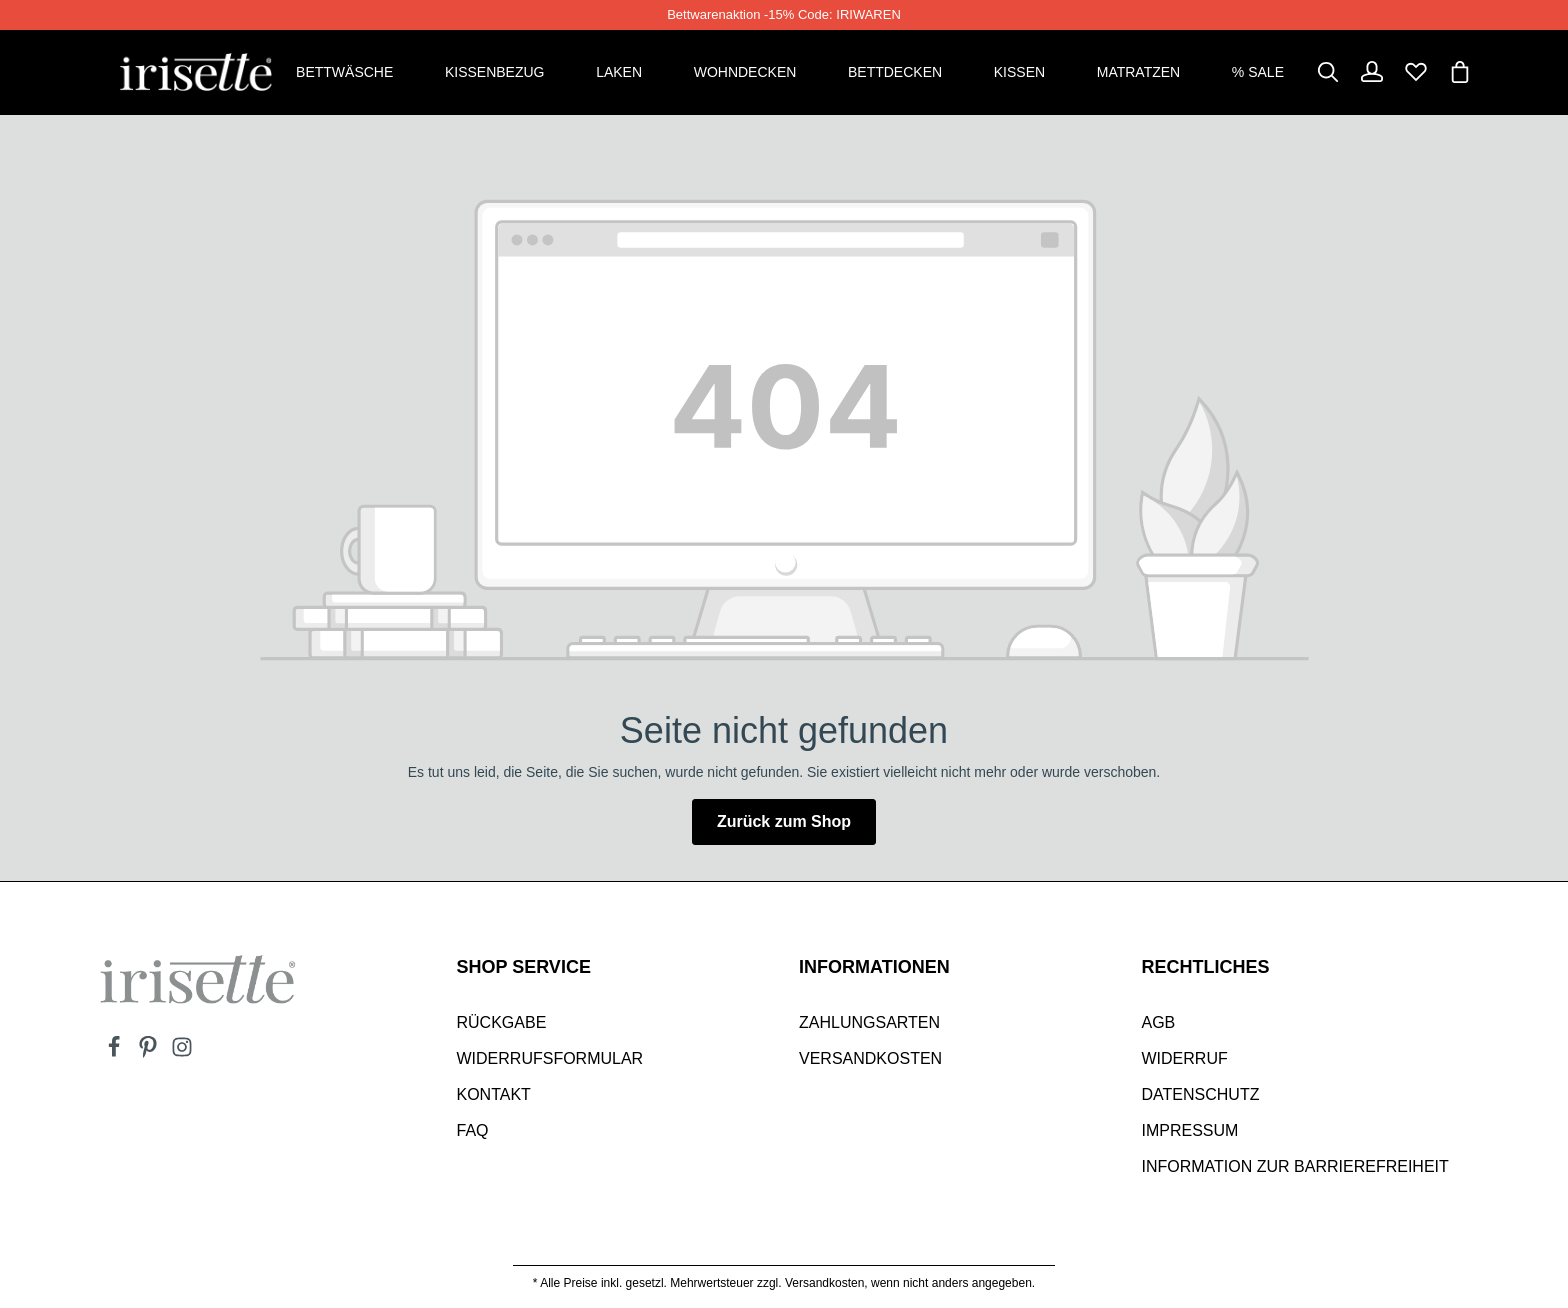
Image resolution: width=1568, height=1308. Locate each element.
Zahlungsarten (869, 1022)
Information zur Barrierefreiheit (1295, 1166)
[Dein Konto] (1372, 72)
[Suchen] (1328, 72)
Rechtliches (1206, 967)
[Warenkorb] (1460, 72)
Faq (473, 1130)
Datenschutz (1201, 1094)
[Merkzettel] (1416, 72)
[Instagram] (182, 1053)
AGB (1159, 1022)
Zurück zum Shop (784, 821)
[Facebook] (116, 1053)
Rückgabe (502, 1022)
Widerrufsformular (550, 1058)
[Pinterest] (150, 1053)
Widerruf (1185, 1058)
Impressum (1190, 1130)
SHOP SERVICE (524, 967)
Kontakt (494, 1094)
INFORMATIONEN (874, 967)
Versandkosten (870, 1058)
